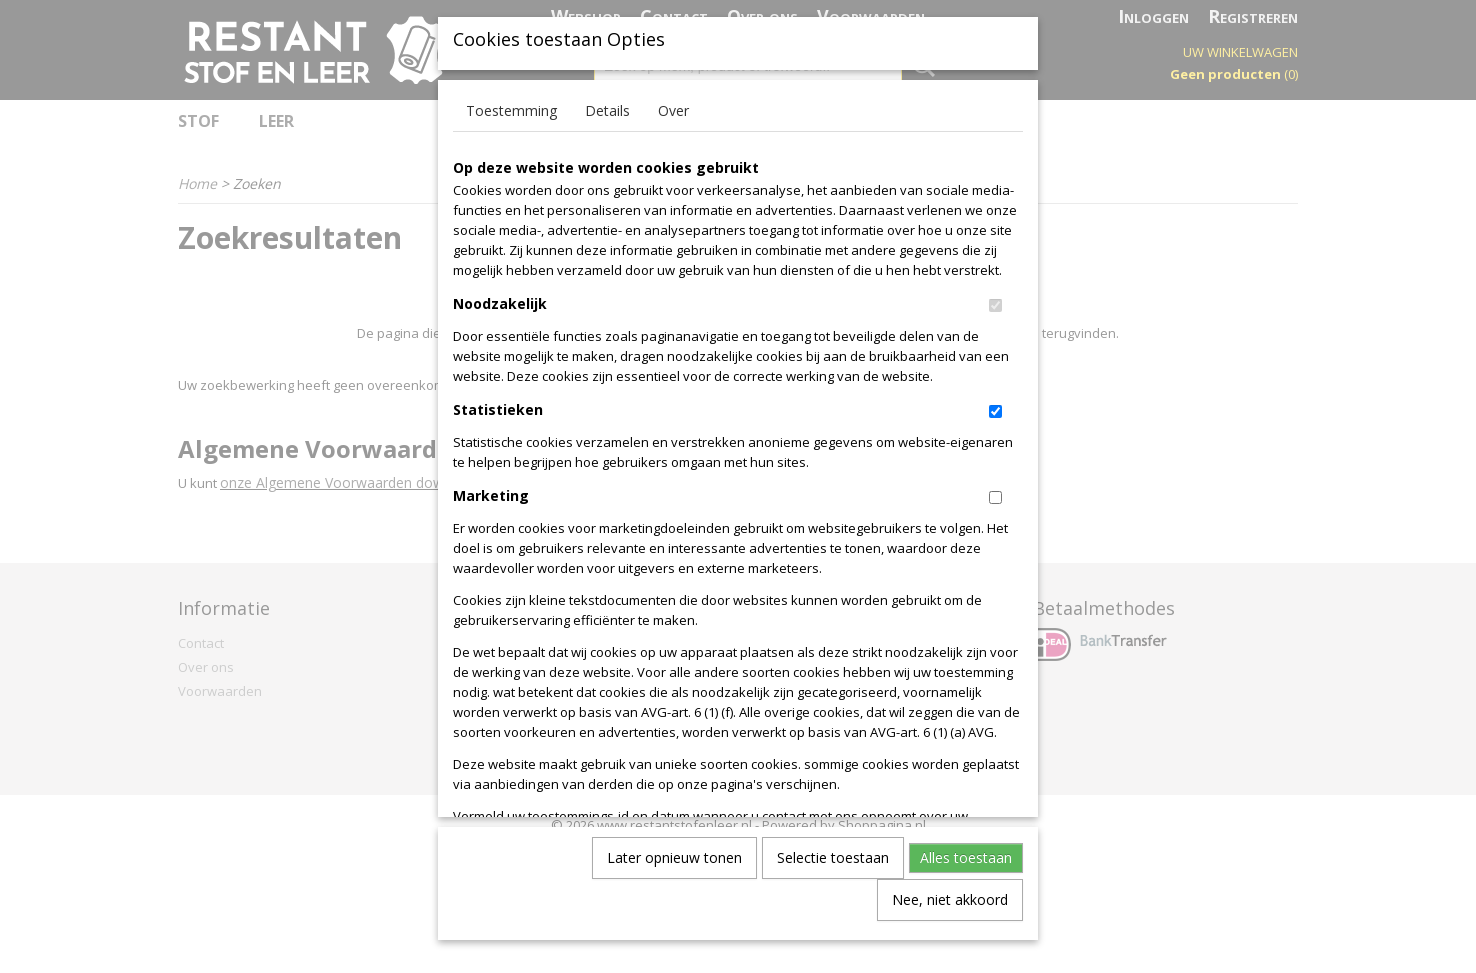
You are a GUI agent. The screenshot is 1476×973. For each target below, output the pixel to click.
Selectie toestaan (833, 872)
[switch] (995, 320)
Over (673, 125)
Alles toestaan (966, 872)
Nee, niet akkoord (950, 914)
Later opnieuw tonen (674, 872)
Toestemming (511, 125)
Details (607, 125)
